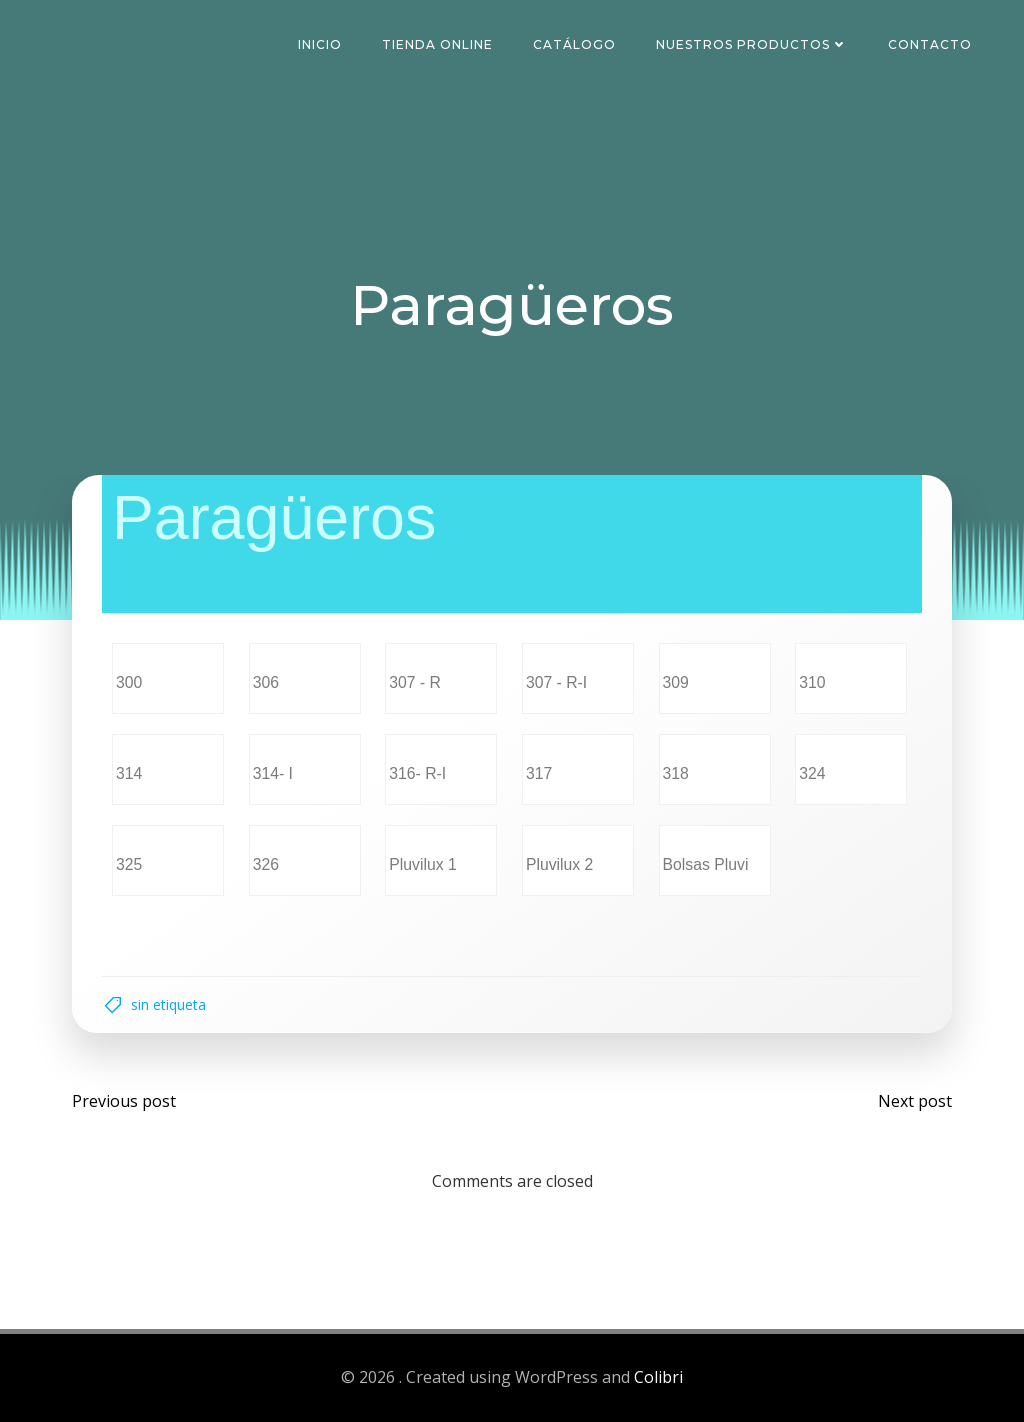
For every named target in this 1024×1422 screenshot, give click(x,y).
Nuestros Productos (752, 44)
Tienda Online (437, 44)
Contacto (930, 44)
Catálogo (574, 44)
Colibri (658, 1378)
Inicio (320, 44)
